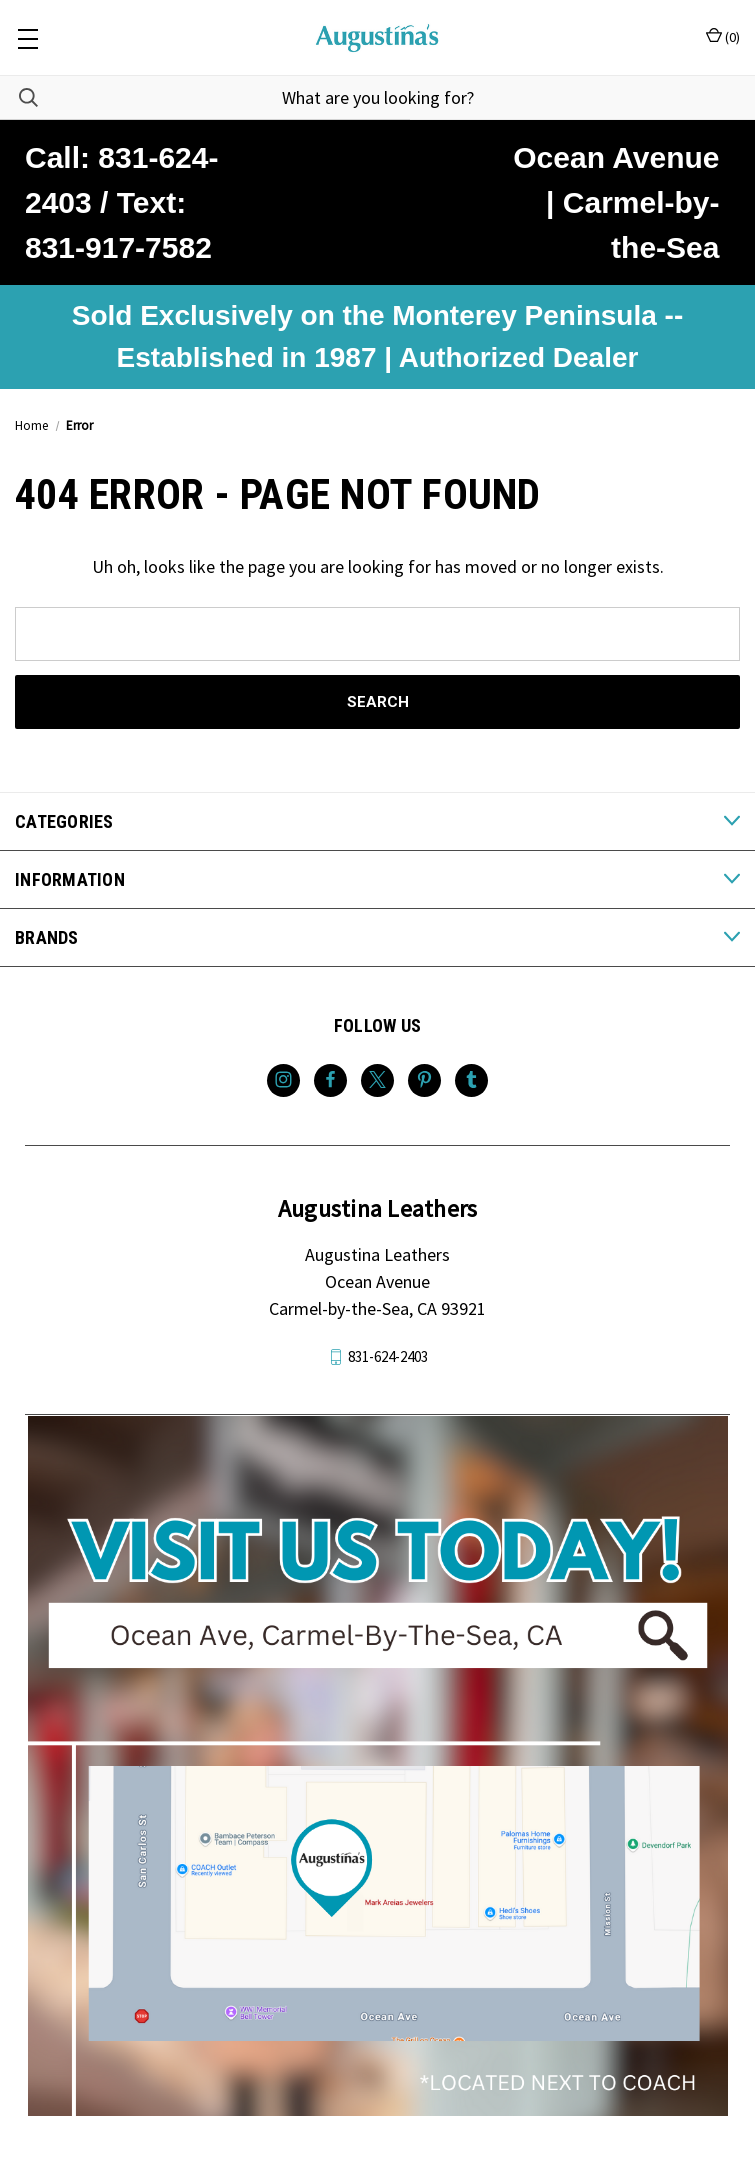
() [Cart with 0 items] (723, 36)
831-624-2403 (388, 1356)
